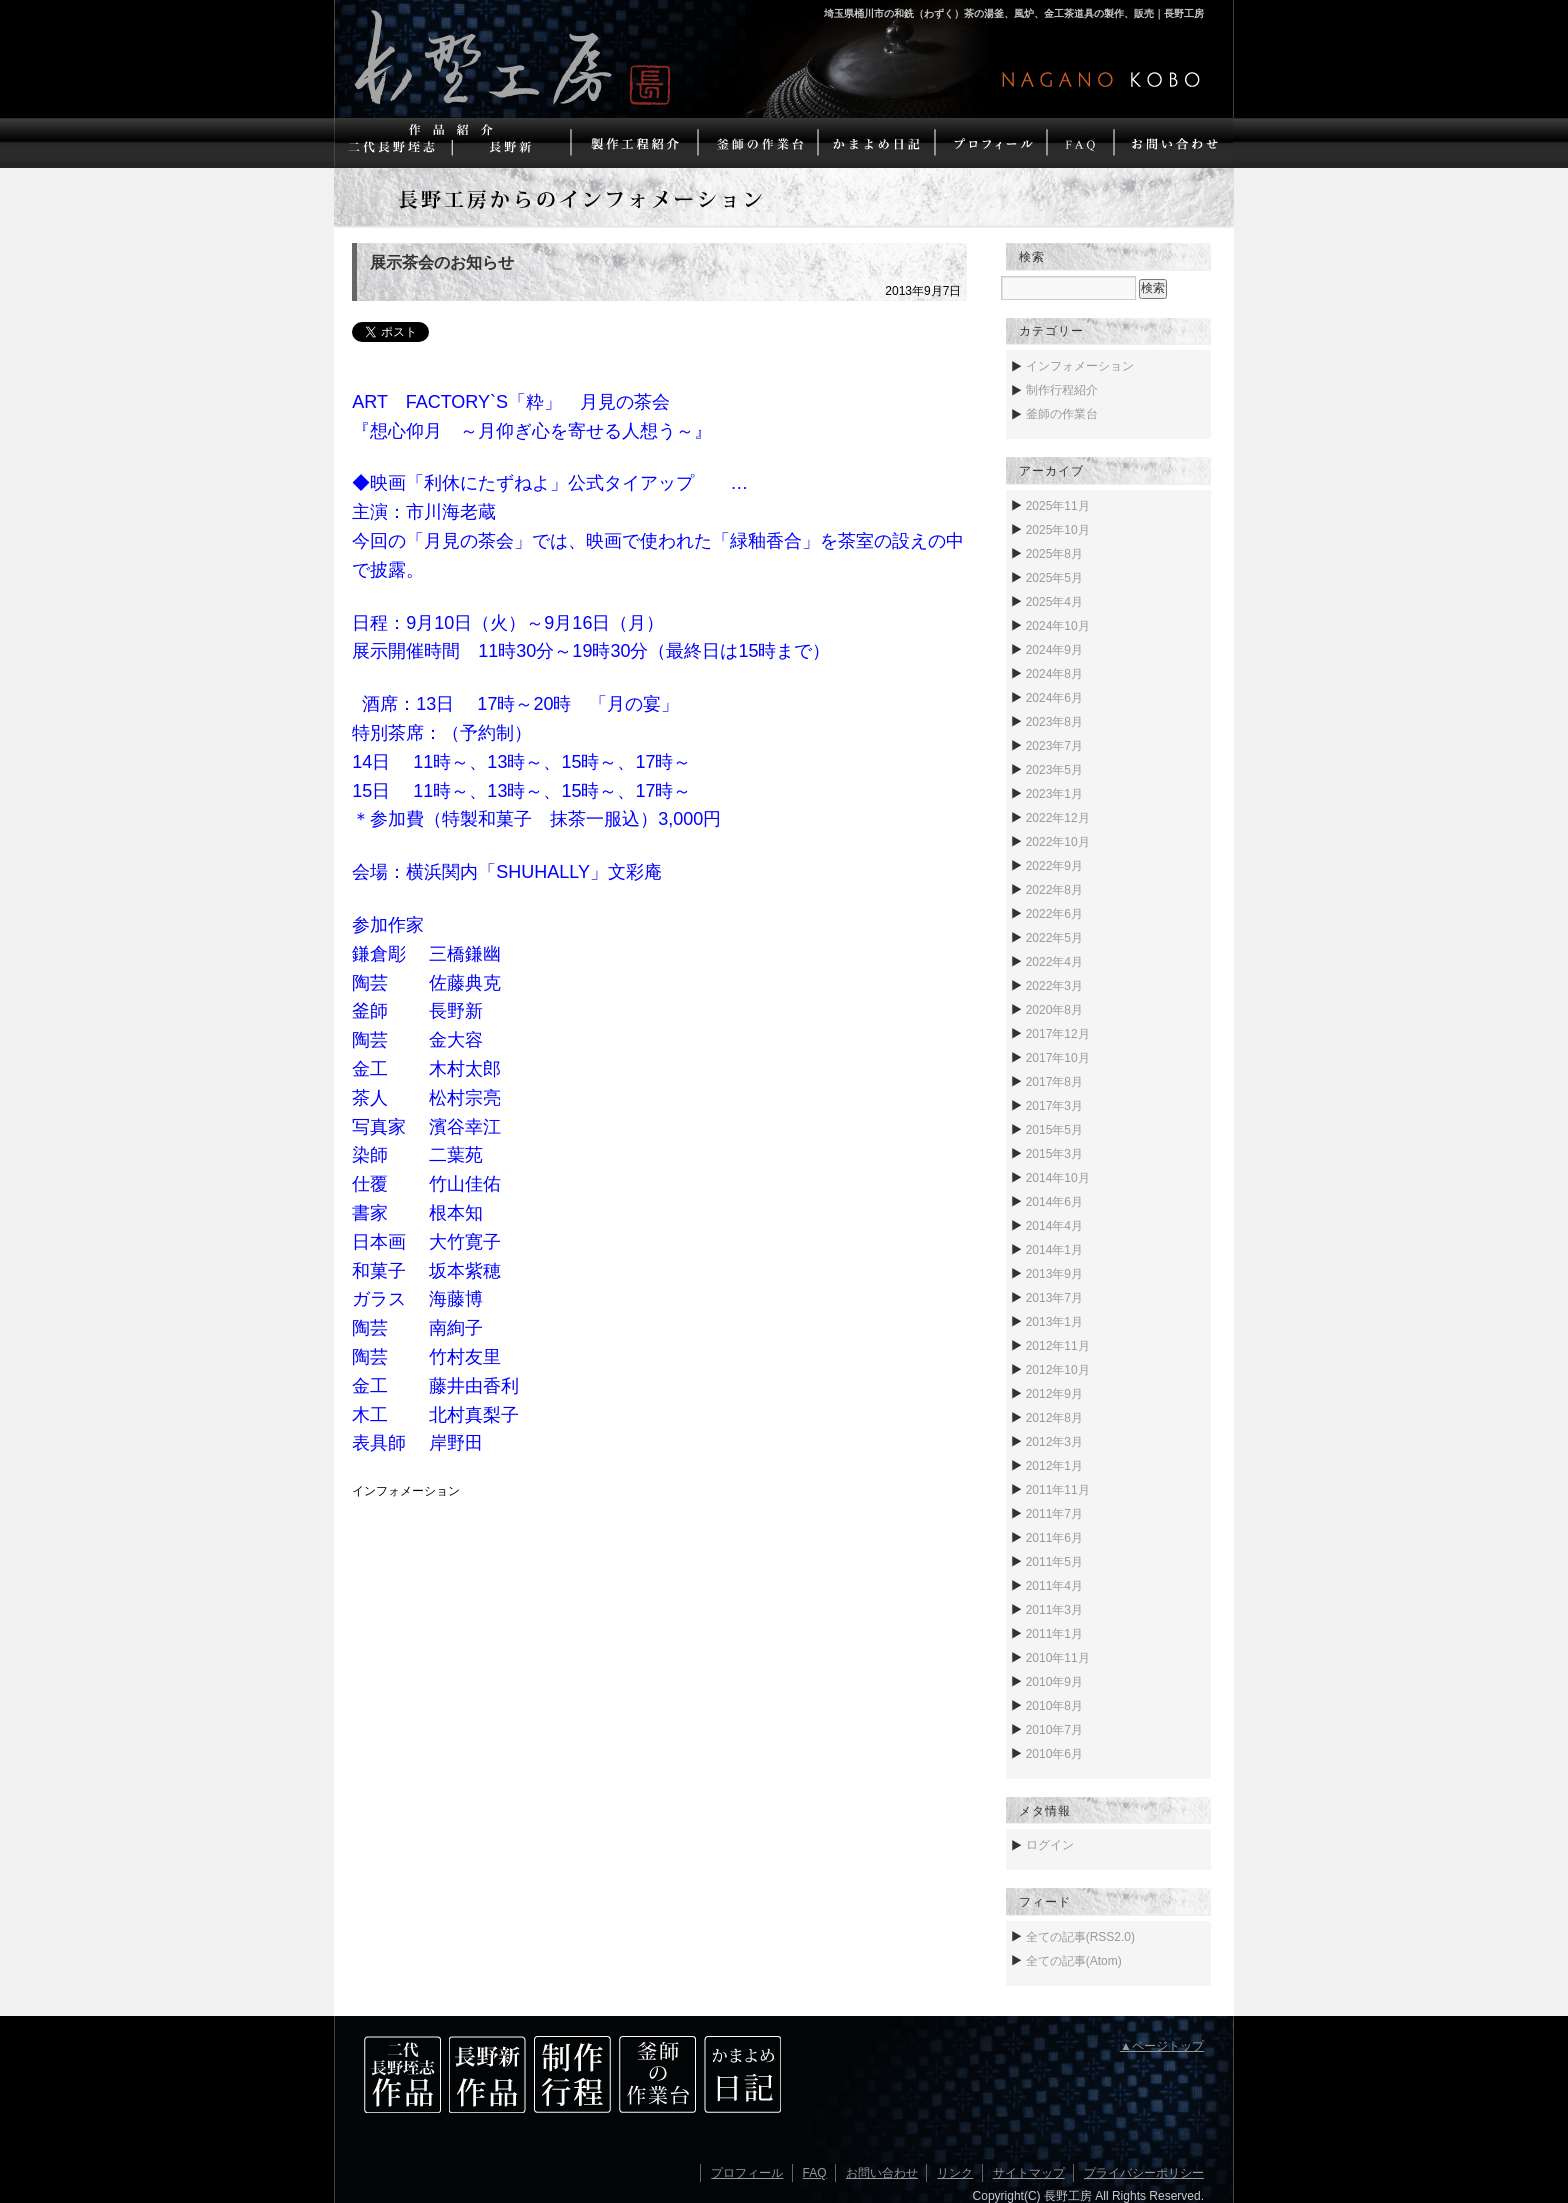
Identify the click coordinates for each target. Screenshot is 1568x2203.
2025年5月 (1054, 578)
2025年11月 (1058, 506)
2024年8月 (1054, 674)
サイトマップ (1029, 2173)
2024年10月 (1058, 626)
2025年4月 (1054, 602)
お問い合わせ (882, 2173)
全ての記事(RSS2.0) (1080, 1937)
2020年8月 (1054, 1010)
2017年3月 (1054, 1106)
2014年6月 (1054, 1202)
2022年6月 (1054, 914)
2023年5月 (1054, 770)
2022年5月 (1054, 938)
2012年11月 (1058, 1346)
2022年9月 (1054, 866)
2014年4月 (1054, 1226)
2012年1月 (1054, 1466)
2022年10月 (1058, 842)
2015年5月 (1054, 1130)
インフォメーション (406, 1491)
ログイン (1050, 1845)
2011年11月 (1058, 1490)
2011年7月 (1054, 1514)
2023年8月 (1054, 722)
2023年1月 (1054, 794)
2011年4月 (1054, 1586)
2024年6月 (1054, 698)
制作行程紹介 (1062, 390)
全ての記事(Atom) (1074, 1961)
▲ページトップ (1162, 2046)
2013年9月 (1054, 1274)
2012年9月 (1054, 1394)
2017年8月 (1054, 1082)
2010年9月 (1054, 1682)
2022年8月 (1054, 890)
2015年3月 (1054, 1154)
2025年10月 (1058, 530)
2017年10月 (1058, 1058)
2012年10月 (1058, 1370)
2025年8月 (1054, 554)
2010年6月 (1054, 1754)
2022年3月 (1054, 986)
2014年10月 (1058, 1178)
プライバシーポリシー (1144, 2173)
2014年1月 (1054, 1250)
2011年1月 (1054, 1634)
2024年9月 (1054, 650)
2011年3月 (1054, 1610)
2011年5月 (1054, 1562)
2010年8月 (1054, 1706)
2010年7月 (1054, 1730)
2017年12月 (1058, 1034)
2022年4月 (1054, 962)
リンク (955, 2173)
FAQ (815, 2173)
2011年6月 (1054, 1538)
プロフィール (747, 2173)
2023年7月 (1054, 746)
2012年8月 (1054, 1418)
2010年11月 (1058, 1658)
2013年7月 (1054, 1298)
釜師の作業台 (1062, 414)
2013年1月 (1054, 1322)
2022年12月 (1058, 818)
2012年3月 (1054, 1442)
